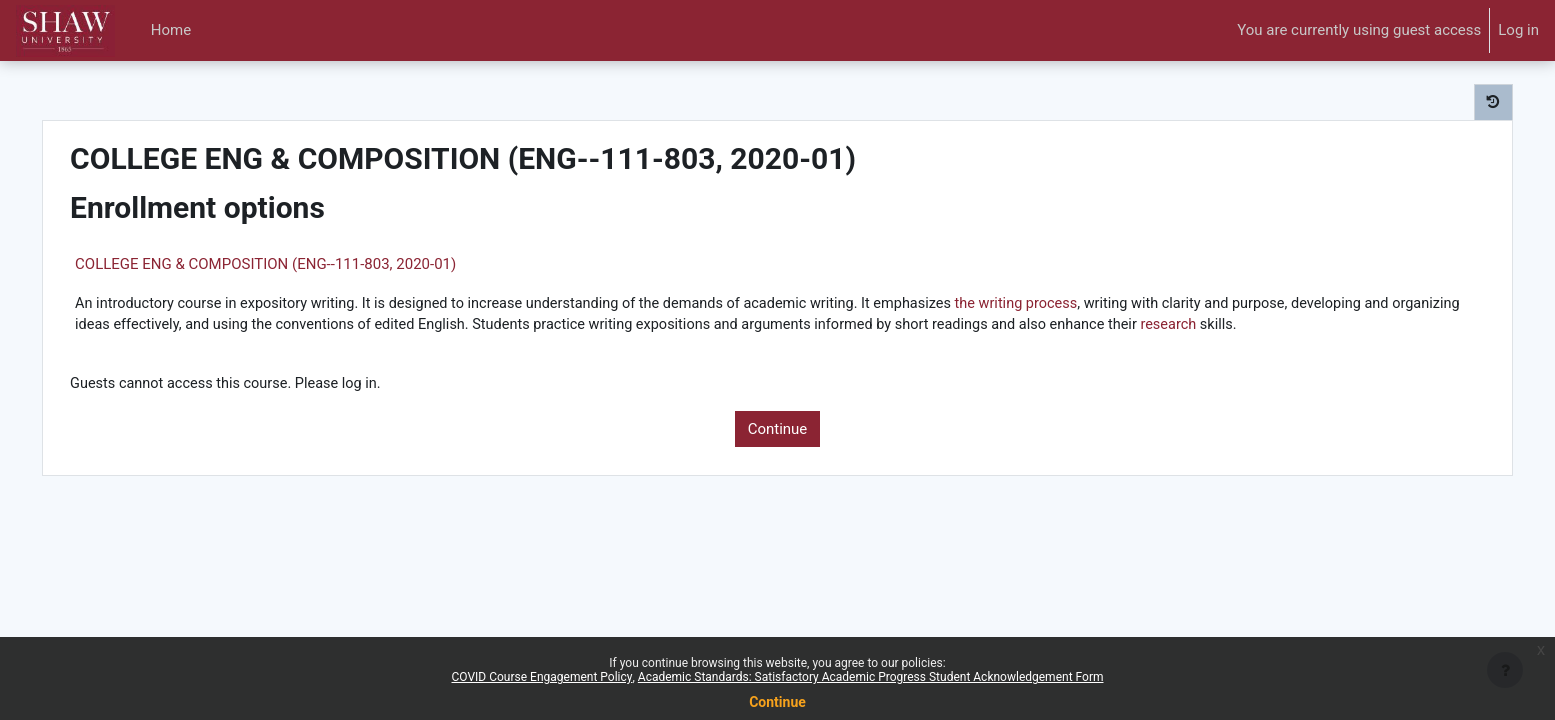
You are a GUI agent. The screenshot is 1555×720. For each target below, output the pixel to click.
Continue (778, 454)
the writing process (1091, 304)
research (146, 349)
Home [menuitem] (171, 30)
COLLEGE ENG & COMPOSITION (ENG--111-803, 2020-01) (307, 264)
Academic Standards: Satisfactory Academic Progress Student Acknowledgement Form (871, 677)
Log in (1518, 30)
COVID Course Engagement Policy (542, 677)
